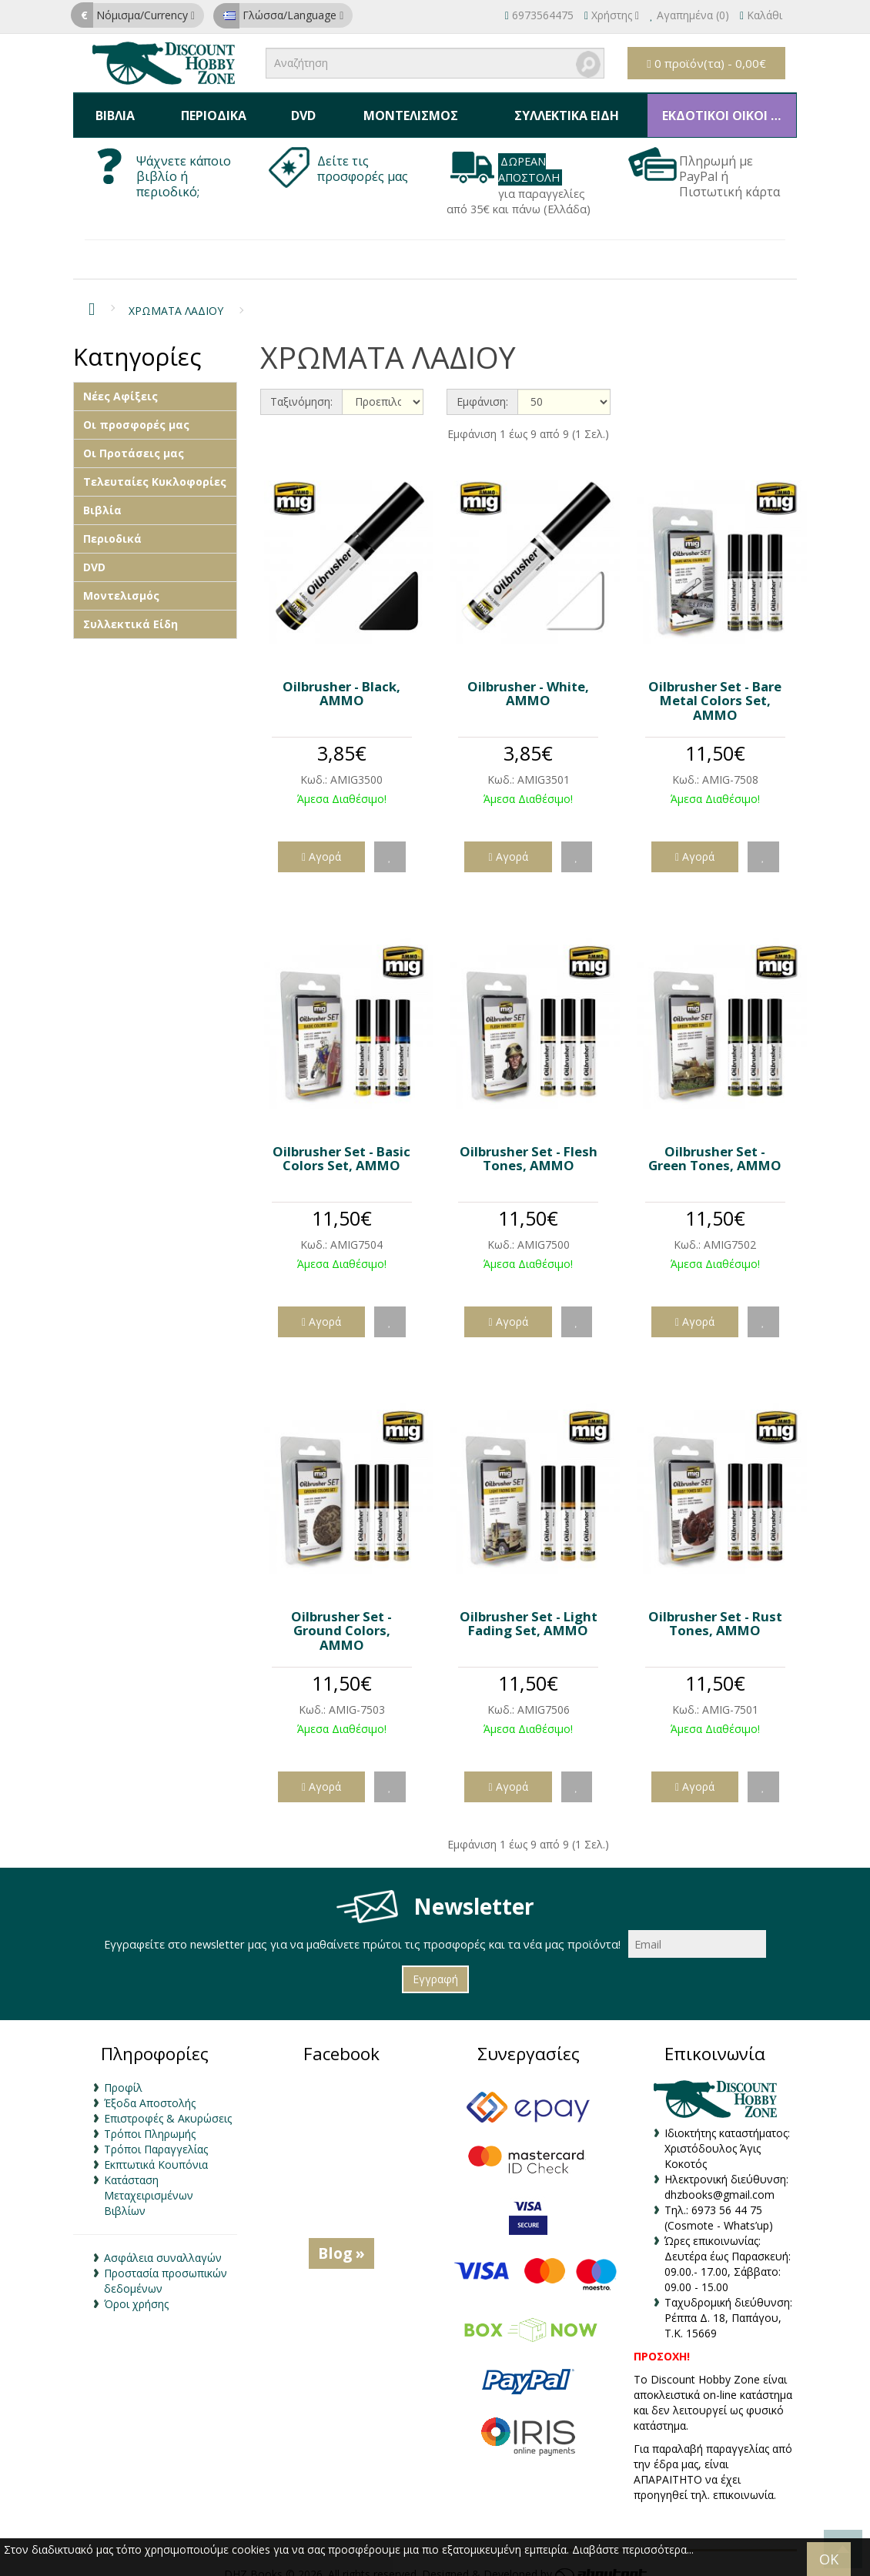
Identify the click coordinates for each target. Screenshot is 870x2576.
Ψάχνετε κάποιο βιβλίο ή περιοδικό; (183, 163)
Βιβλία (113, 108)
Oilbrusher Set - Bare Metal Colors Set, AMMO (714, 687)
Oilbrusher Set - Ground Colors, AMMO (341, 1617)
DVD (296, 108)
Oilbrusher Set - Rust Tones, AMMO (715, 1609)
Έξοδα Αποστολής (150, 2090)
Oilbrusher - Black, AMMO (341, 679)
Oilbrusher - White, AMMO (528, 679)
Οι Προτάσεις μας (133, 440)
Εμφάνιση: (482, 388)
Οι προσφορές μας (136, 411)
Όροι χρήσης (136, 2290)
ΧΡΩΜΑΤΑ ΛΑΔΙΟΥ (176, 297)
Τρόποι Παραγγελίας (156, 2136)
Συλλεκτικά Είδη (558, 108)
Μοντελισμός (401, 108)
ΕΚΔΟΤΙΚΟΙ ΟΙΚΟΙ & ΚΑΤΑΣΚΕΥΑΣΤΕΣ (723, 108)
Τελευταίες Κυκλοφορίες (154, 468)
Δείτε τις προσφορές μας (364, 155)
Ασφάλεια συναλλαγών (163, 2244)
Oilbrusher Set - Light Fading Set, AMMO (528, 1609)
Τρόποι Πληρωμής (150, 2120)
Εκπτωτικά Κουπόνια (156, 2151)
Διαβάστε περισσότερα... (633, 2549)
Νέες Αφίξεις (120, 383)
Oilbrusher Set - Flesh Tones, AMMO (528, 1144)
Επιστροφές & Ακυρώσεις (168, 2105)
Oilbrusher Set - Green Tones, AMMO (714, 1144)
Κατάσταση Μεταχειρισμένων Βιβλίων (148, 2182)
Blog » (341, 2240)
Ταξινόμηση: (301, 388)
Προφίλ (123, 2074)
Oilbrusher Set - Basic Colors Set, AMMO (341, 1144)
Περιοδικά (210, 108)
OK (828, 2559)
